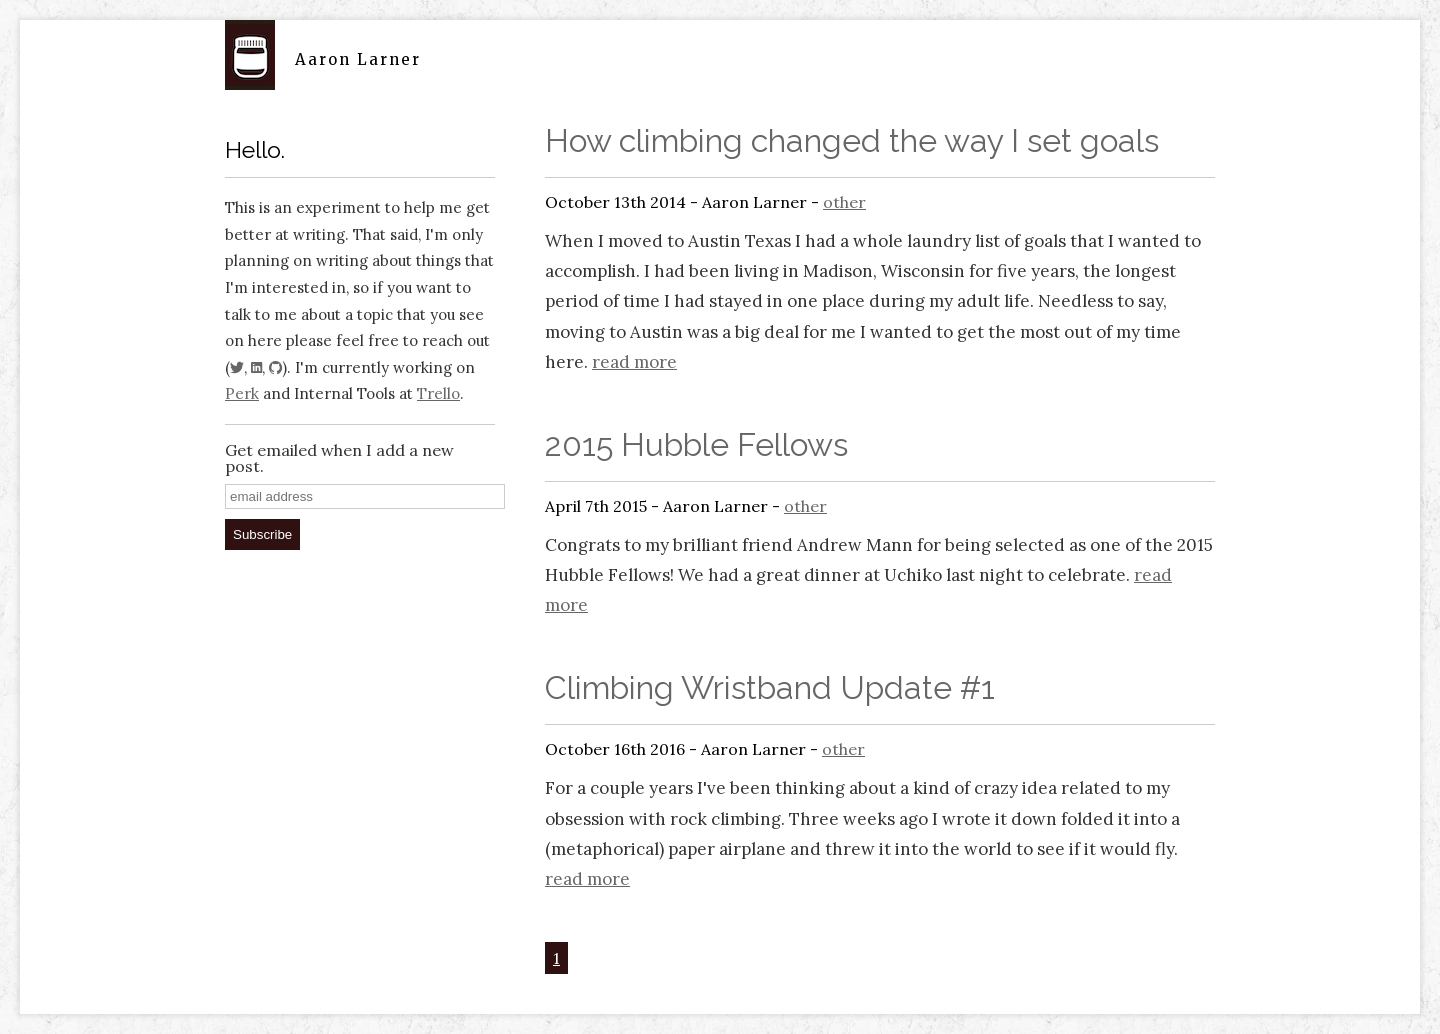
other (844, 202)
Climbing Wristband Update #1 (770, 687)
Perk (242, 393)
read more (634, 362)
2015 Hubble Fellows (696, 444)
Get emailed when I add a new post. (339, 458)
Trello (438, 393)
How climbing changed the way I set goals (852, 140)
